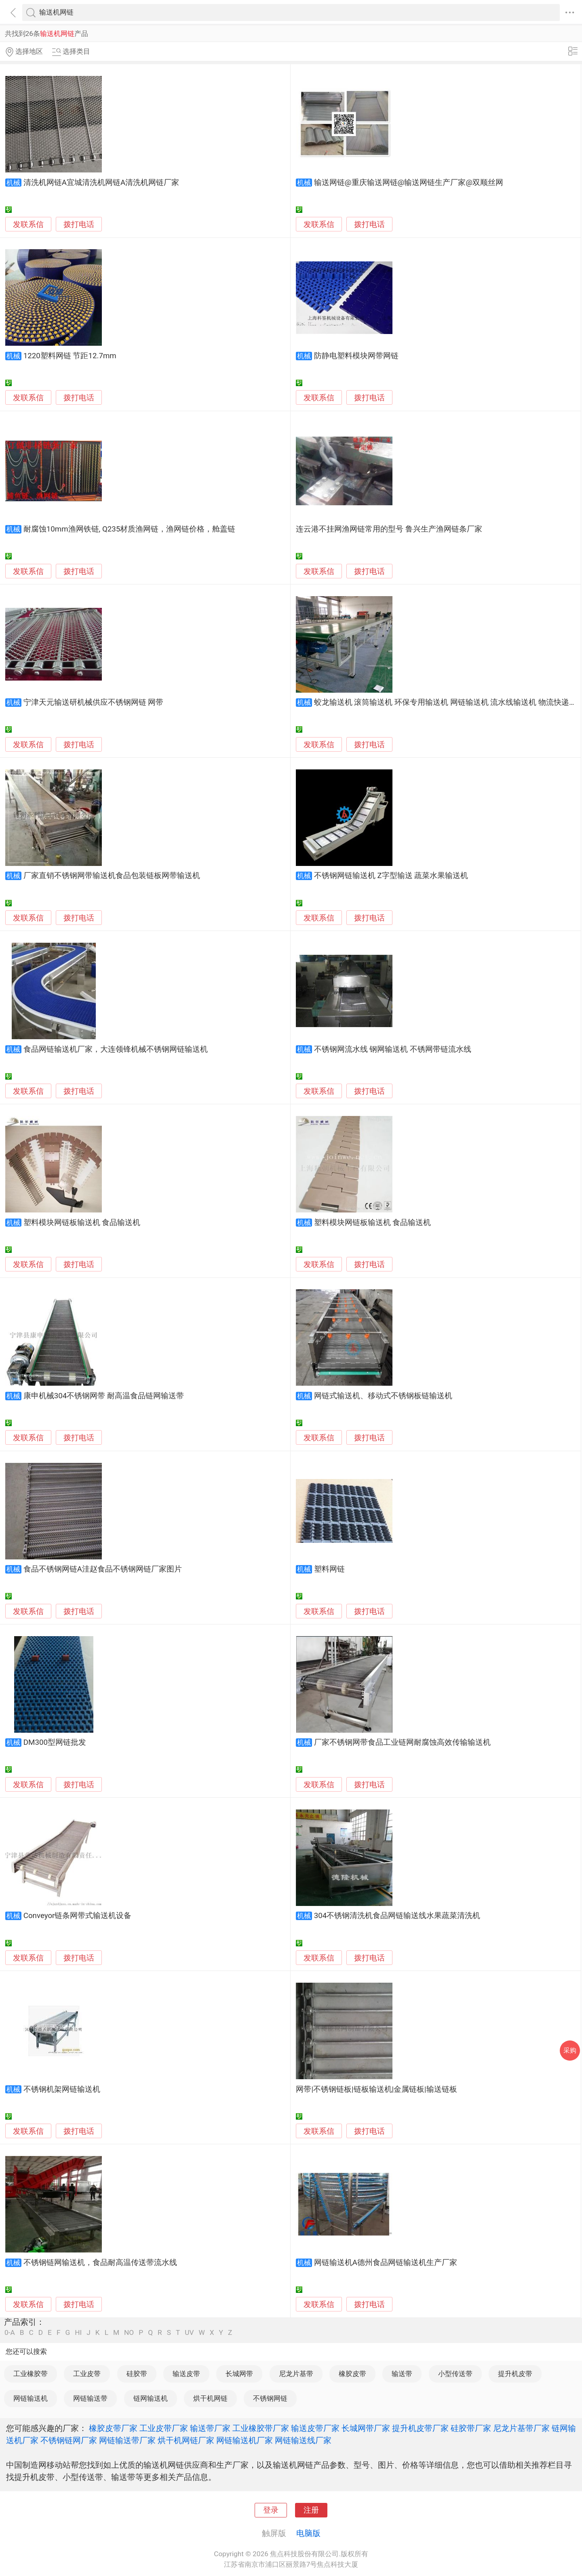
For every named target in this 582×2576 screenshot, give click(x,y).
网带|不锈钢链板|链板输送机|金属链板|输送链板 (376, 2089)
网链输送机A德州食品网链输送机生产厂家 (385, 2262)
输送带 (402, 2374)
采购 (569, 2050)
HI (78, 2332)
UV (189, 2332)
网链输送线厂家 (303, 2440)
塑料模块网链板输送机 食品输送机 (82, 1222)
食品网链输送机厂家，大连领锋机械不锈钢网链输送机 (115, 1049)
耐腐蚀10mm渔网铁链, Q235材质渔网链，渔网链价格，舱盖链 (129, 529)
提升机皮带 (515, 2374)
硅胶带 (137, 2374)
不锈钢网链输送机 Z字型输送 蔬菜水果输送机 (391, 875)
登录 (270, 2510)
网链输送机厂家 (244, 2440)
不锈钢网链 (270, 2398)
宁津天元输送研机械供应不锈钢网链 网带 (93, 702)
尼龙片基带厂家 (521, 2428)
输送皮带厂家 (315, 2428)
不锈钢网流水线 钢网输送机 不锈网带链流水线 (392, 1049)
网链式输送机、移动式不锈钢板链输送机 (383, 1395)
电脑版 (308, 2533)
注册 (311, 2510)
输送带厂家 (210, 2428)
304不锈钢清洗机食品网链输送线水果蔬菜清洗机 (397, 1915)
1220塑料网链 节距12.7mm (69, 355)
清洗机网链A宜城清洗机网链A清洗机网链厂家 (101, 182)
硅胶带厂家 (471, 2428)
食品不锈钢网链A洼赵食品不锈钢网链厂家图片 (102, 1569)
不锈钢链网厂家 (68, 2440)
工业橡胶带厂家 (260, 2428)
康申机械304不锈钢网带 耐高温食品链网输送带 (103, 1395)
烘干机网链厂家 (186, 2440)
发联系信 (28, 224)
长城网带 (239, 2374)
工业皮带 (87, 2374)
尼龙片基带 (296, 2374)
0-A (9, 2332)
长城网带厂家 (366, 2428)
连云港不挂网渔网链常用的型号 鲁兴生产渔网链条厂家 (389, 529)
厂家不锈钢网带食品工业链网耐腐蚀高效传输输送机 (402, 1742)
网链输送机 (30, 2398)
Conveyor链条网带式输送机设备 (77, 1915)
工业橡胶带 (30, 2374)
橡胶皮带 (352, 2374)
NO (129, 2332)
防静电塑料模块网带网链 (356, 355)
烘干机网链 (210, 2398)
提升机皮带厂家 (420, 2428)
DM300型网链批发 (54, 1742)
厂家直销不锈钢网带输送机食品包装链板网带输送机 (111, 875)
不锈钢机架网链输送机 (61, 2089)
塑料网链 (329, 1569)
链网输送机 (150, 2398)
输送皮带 (186, 2374)
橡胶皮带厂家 (113, 2428)
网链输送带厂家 (127, 2440)
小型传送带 (455, 2374)
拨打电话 (78, 224)
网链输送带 (90, 2398)
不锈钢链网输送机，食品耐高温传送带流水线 (100, 2262)
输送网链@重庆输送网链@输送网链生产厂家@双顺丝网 (408, 182)
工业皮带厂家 (163, 2428)
